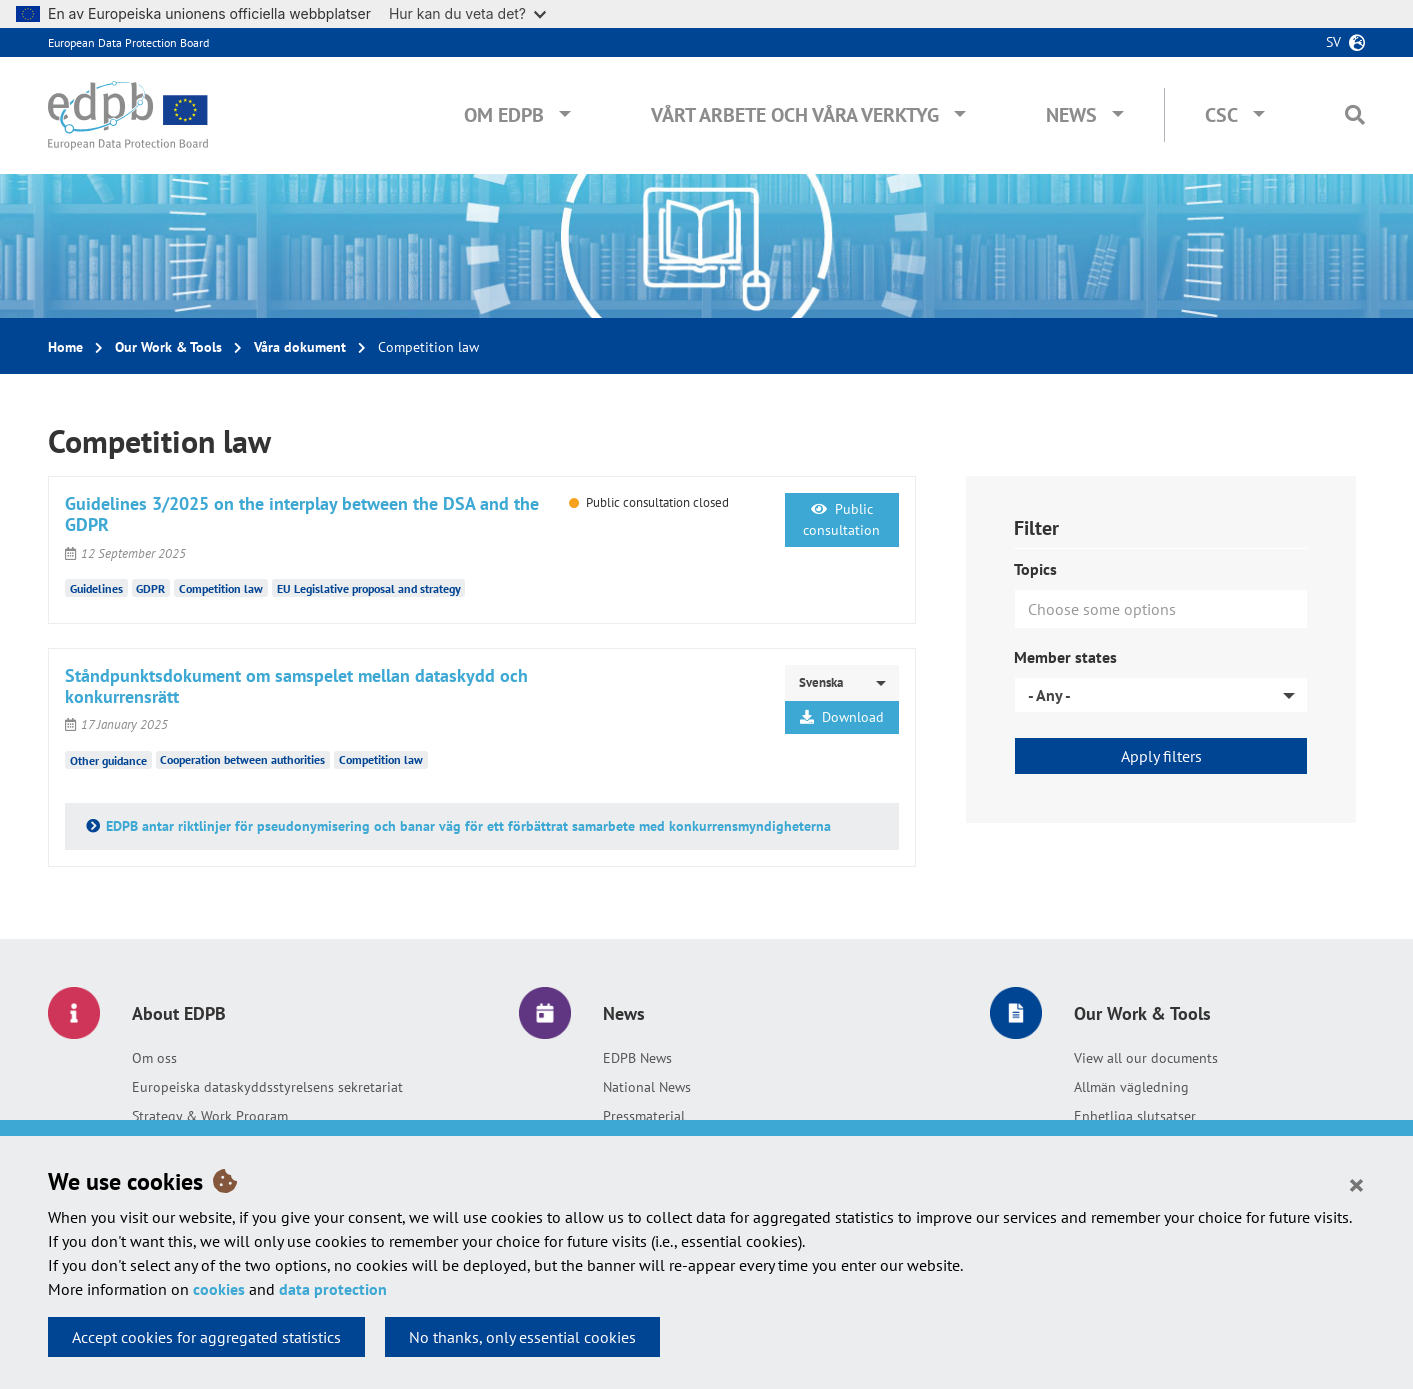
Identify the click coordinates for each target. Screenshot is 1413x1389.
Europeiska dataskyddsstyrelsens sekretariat (267, 1087)
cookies (219, 1289)
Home (65, 347)
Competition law (221, 588)
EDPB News (637, 1058)
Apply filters (1161, 756)
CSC (1221, 115)
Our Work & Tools (168, 347)
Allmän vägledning (1131, 1087)
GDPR (150, 588)
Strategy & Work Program (210, 1116)
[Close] (1356, 1184)
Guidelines (96, 588)
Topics (1035, 569)
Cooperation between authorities (242, 759)
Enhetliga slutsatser (1135, 1116)
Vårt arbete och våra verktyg (795, 115)
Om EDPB (504, 115)
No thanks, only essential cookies (522, 1337)
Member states (1065, 657)
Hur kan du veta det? (467, 13)
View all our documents (1146, 1058)
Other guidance (108, 759)
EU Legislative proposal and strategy (369, 588)
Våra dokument (300, 347)
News (1071, 115)
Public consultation (841, 519)
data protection (333, 1289)
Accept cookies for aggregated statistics (206, 1337)
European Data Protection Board (128, 42)
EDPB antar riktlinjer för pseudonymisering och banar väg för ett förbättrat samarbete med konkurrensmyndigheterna (468, 826)
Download (842, 717)
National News (647, 1087)
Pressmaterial (644, 1116)
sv (1333, 42)
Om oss (154, 1058)
